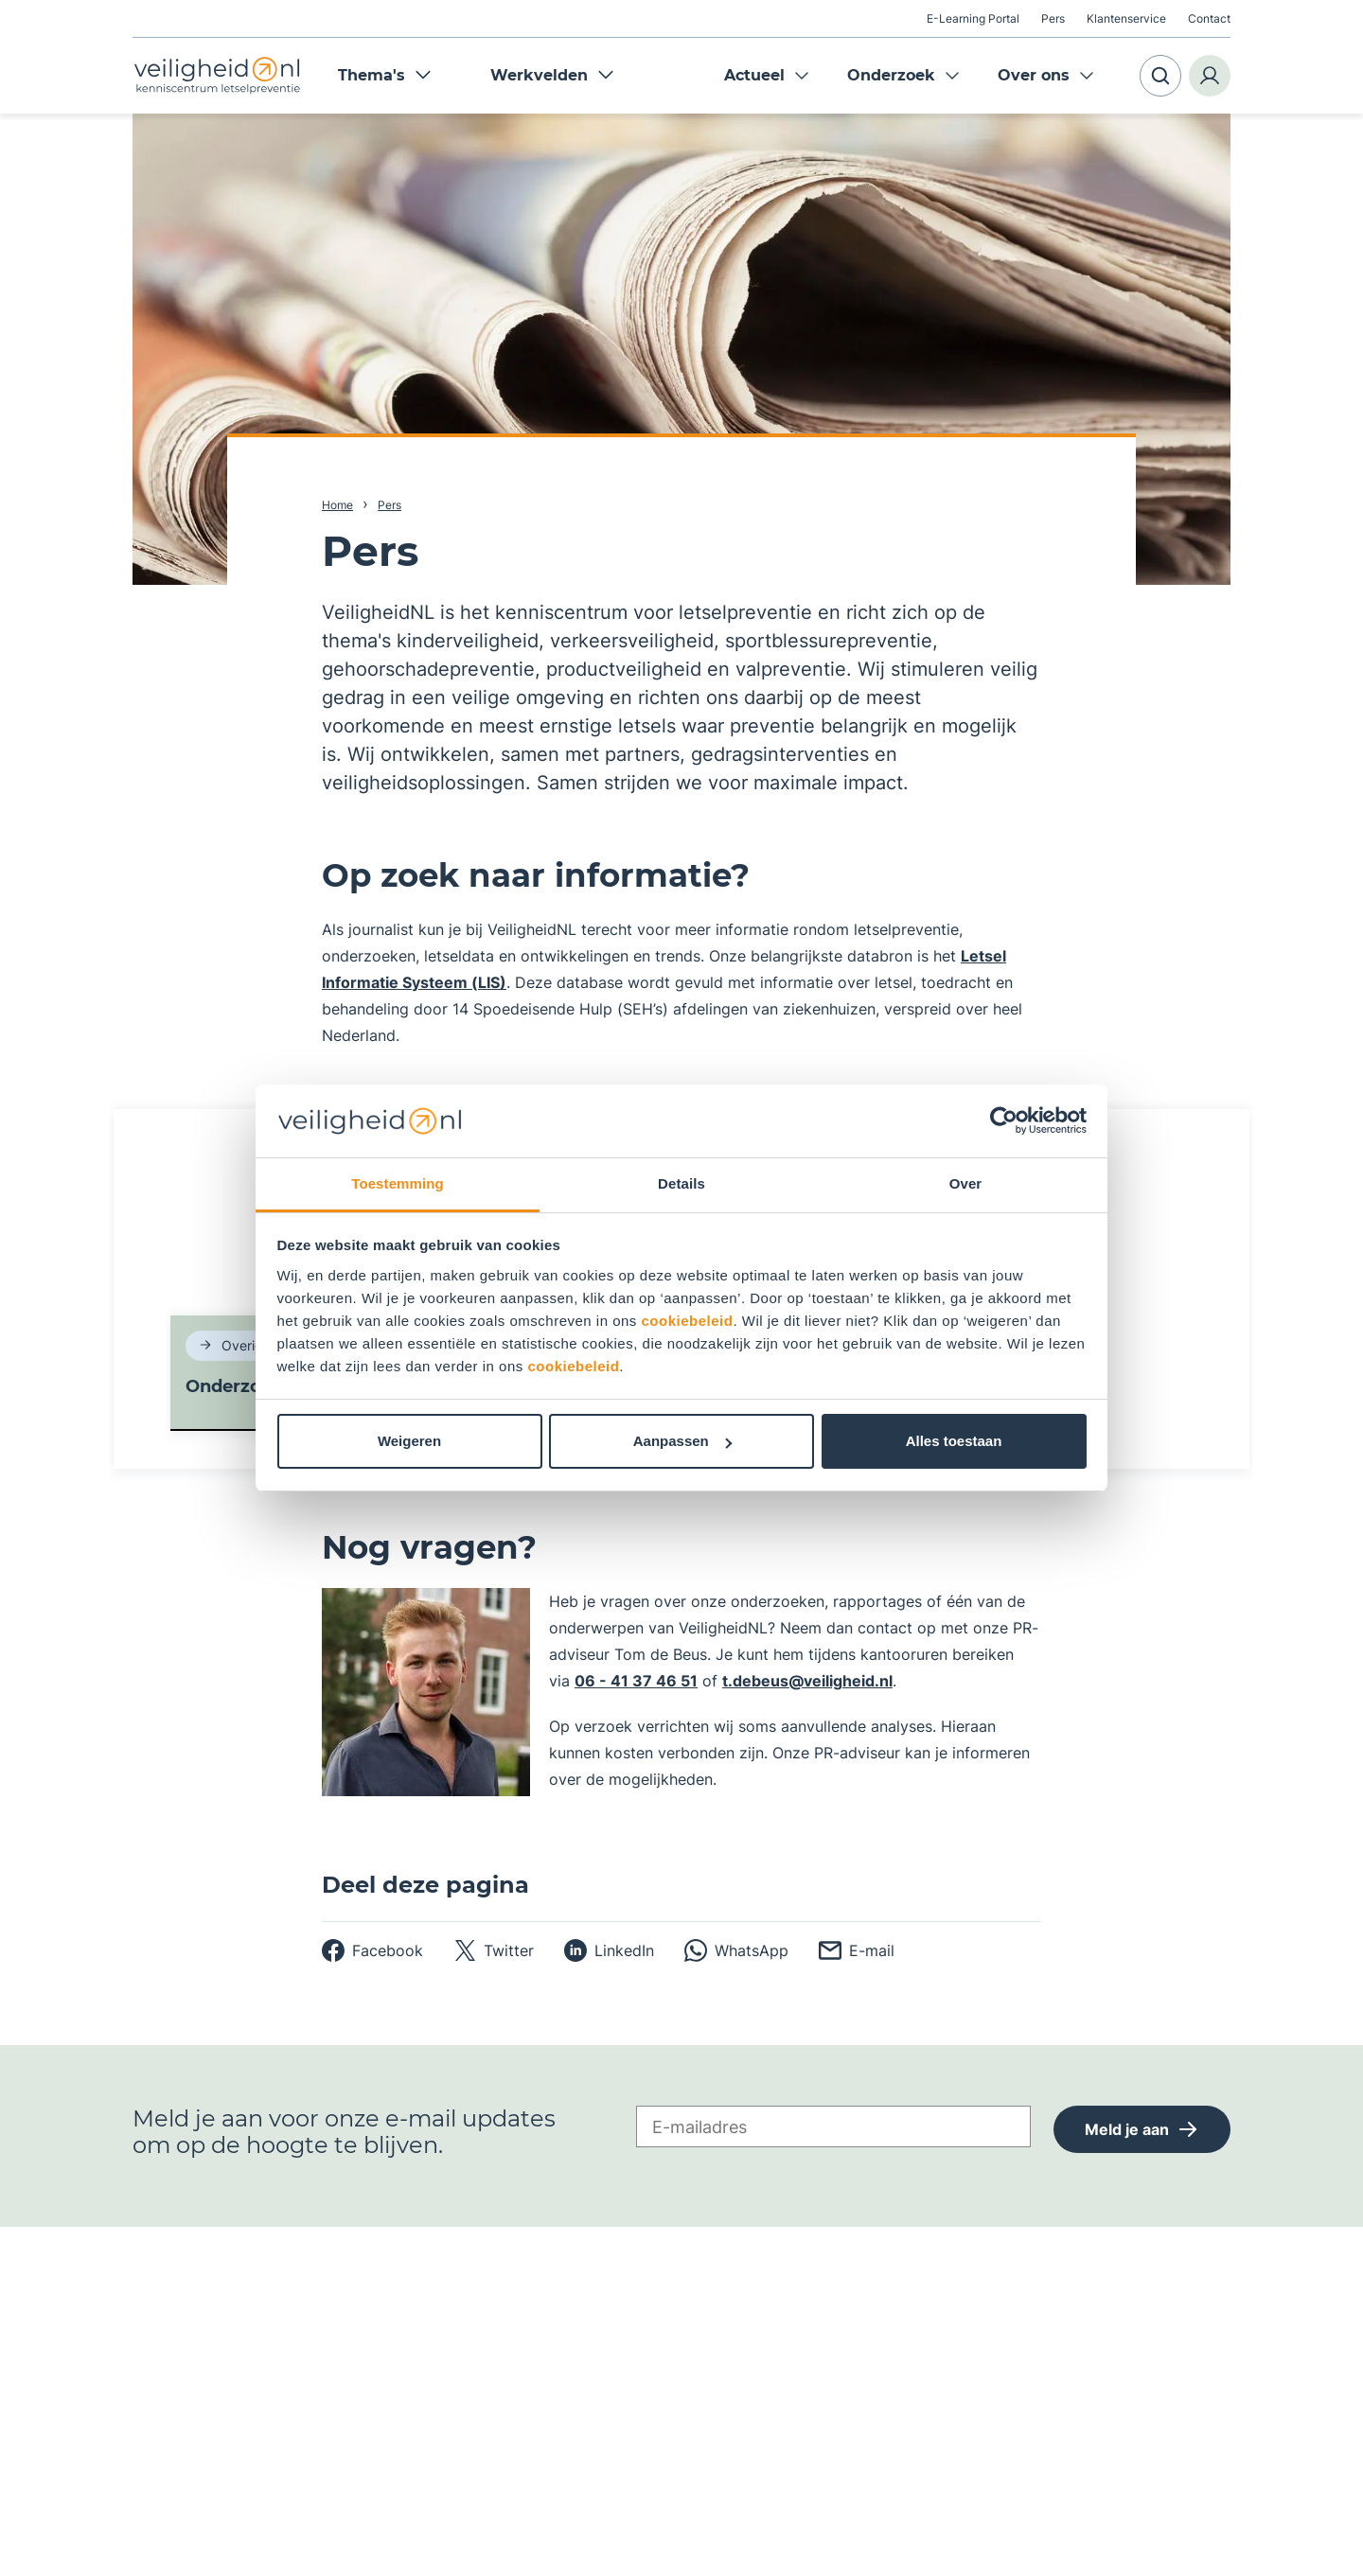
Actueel (754, 75)
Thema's (385, 75)
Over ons (1034, 75)
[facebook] (372, 1950)
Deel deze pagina (425, 1885)
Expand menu (801, 75)
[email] (856, 1950)
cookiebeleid (688, 1321)
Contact (1209, 18)
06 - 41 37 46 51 (636, 1680)
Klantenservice (1126, 18)
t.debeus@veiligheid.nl (807, 1680)
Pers (1053, 18)
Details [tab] (681, 1183)
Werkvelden (552, 75)
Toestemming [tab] (397, 1183)
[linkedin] (609, 1950)
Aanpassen (682, 1441)
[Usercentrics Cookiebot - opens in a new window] (1004, 1120)
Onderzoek (891, 75)
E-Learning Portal (973, 18)
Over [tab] (965, 1183)
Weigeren (409, 1441)
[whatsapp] (736, 1950)
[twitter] (493, 1950)
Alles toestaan (954, 1441)
